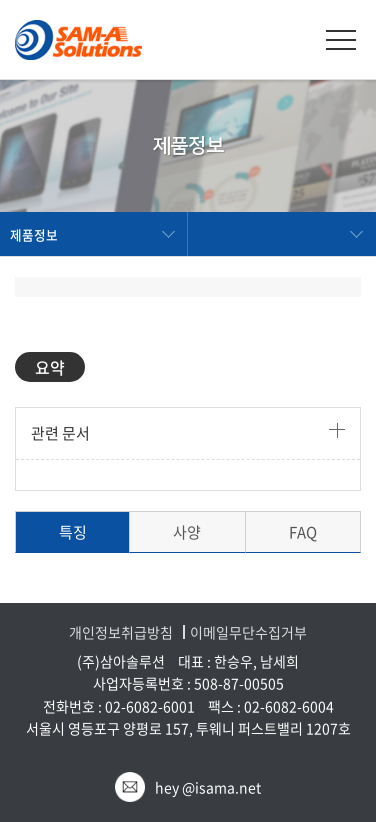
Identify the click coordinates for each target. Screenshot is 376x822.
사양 (187, 532)
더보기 (337, 430)
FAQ (303, 532)
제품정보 (34, 234)
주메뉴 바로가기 (0, 0)
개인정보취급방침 (121, 632)
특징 (73, 532)
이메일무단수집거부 (248, 632)
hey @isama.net (208, 787)
